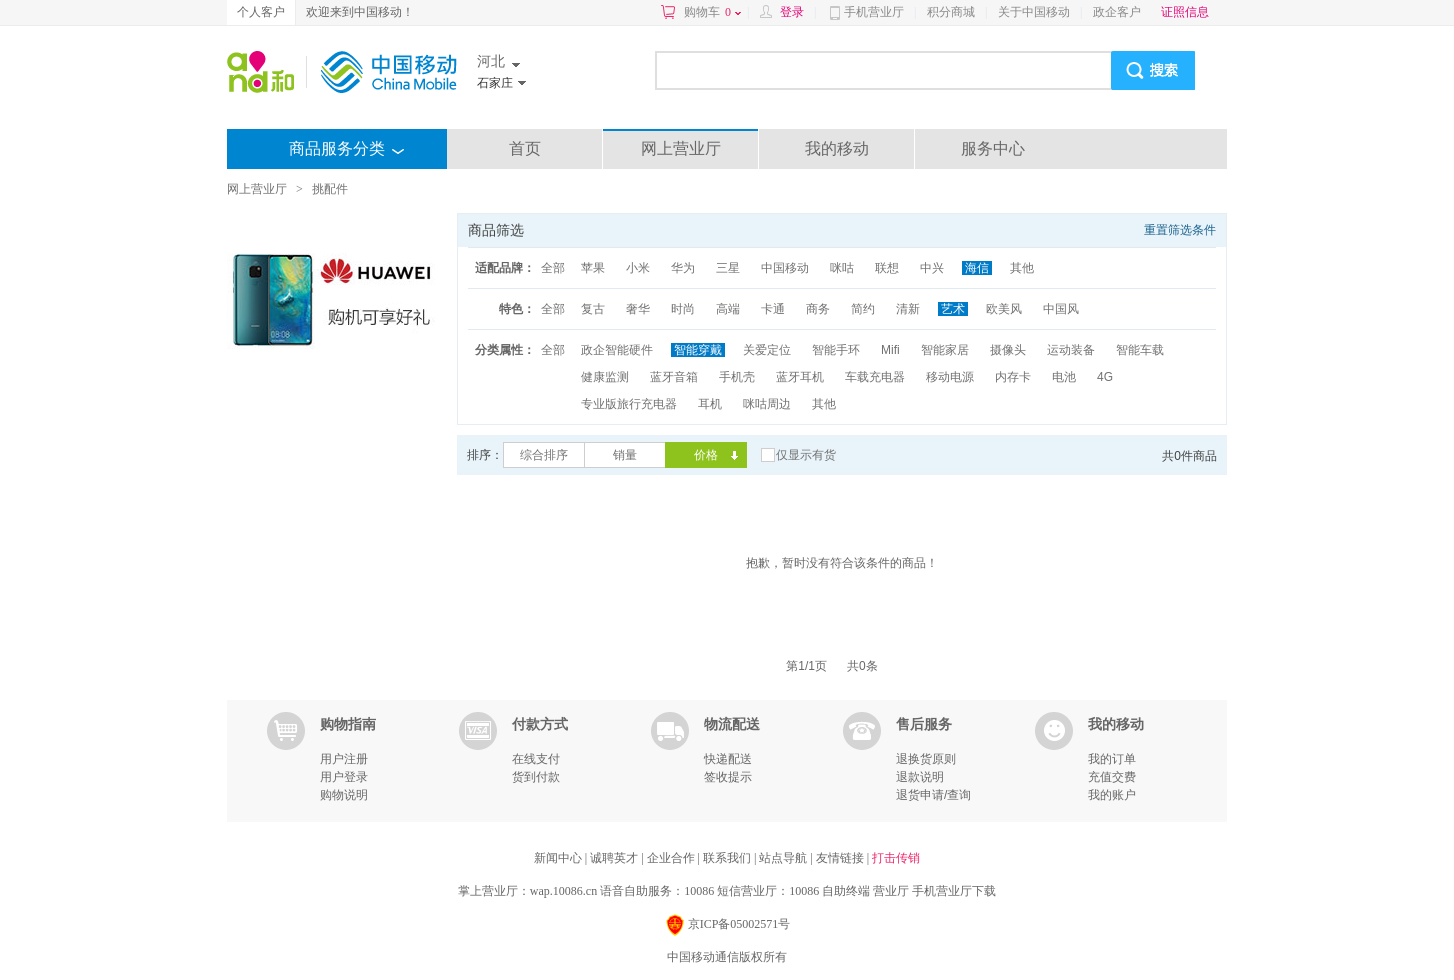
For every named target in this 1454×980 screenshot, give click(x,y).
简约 (863, 309)
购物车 (712, 12)
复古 (593, 309)
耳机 (710, 404)
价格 (706, 455)
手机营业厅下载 (954, 891)
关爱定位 (767, 350)
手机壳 (737, 377)
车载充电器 (875, 377)
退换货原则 (926, 759)
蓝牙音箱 (674, 377)
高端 (728, 309)
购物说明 (344, 795)
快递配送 (728, 759)
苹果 (593, 268)
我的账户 (1112, 795)
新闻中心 (559, 858)
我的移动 (837, 148)
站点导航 (784, 858)
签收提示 (728, 777)
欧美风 (1004, 309)
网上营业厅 (681, 148)
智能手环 (836, 350)
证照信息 (1185, 12)
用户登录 (344, 777)
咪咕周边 (767, 404)
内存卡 (1013, 377)
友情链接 (841, 858)
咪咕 (842, 268)
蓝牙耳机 (800, 377)
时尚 (683, 309)
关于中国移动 (1034, 12)
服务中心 (993, 148)
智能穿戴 (698, 350)
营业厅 (891, 891)
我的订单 (1112, 759)
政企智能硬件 (617, 350)
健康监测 (605, 377)
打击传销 (896, 858)
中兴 (932, 268)
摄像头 (1008, 350)
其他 (1022, 268)
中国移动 (785, 268)
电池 (1064, 377)
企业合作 (672, 858)
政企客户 (1117, 12)
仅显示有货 (806, 455)
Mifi (890, 350)
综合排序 (544, 455)
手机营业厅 (874, 12)
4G (1105, 377)
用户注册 (344, 759)
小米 (638, 268)
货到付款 (536, 777)
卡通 (773, 309)
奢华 (638, 309)
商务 (818, 309)
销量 (625, 455)
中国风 (1061, 309)
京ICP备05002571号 (727, 925)
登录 (792, 12)
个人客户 (261, 12)
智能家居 (945, 350)
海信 (977, 268)
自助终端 (846, 891)
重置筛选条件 (1180, 230)
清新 (908, 309)
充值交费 (1112, 777)
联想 (887, 268)
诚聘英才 (615, 858)
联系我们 (728, 858)
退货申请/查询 (933, 795)
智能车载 (1140, 350)
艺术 (953, 309)
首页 (525, 148)
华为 (683, 268)
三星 (728, 268)
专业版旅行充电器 (629, 404)
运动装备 (1071, 350)
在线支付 (536, 759)
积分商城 (951, 12)
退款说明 (920, 777)
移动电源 (950, 377)
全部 (553, 268)
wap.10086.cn (563, 891)
